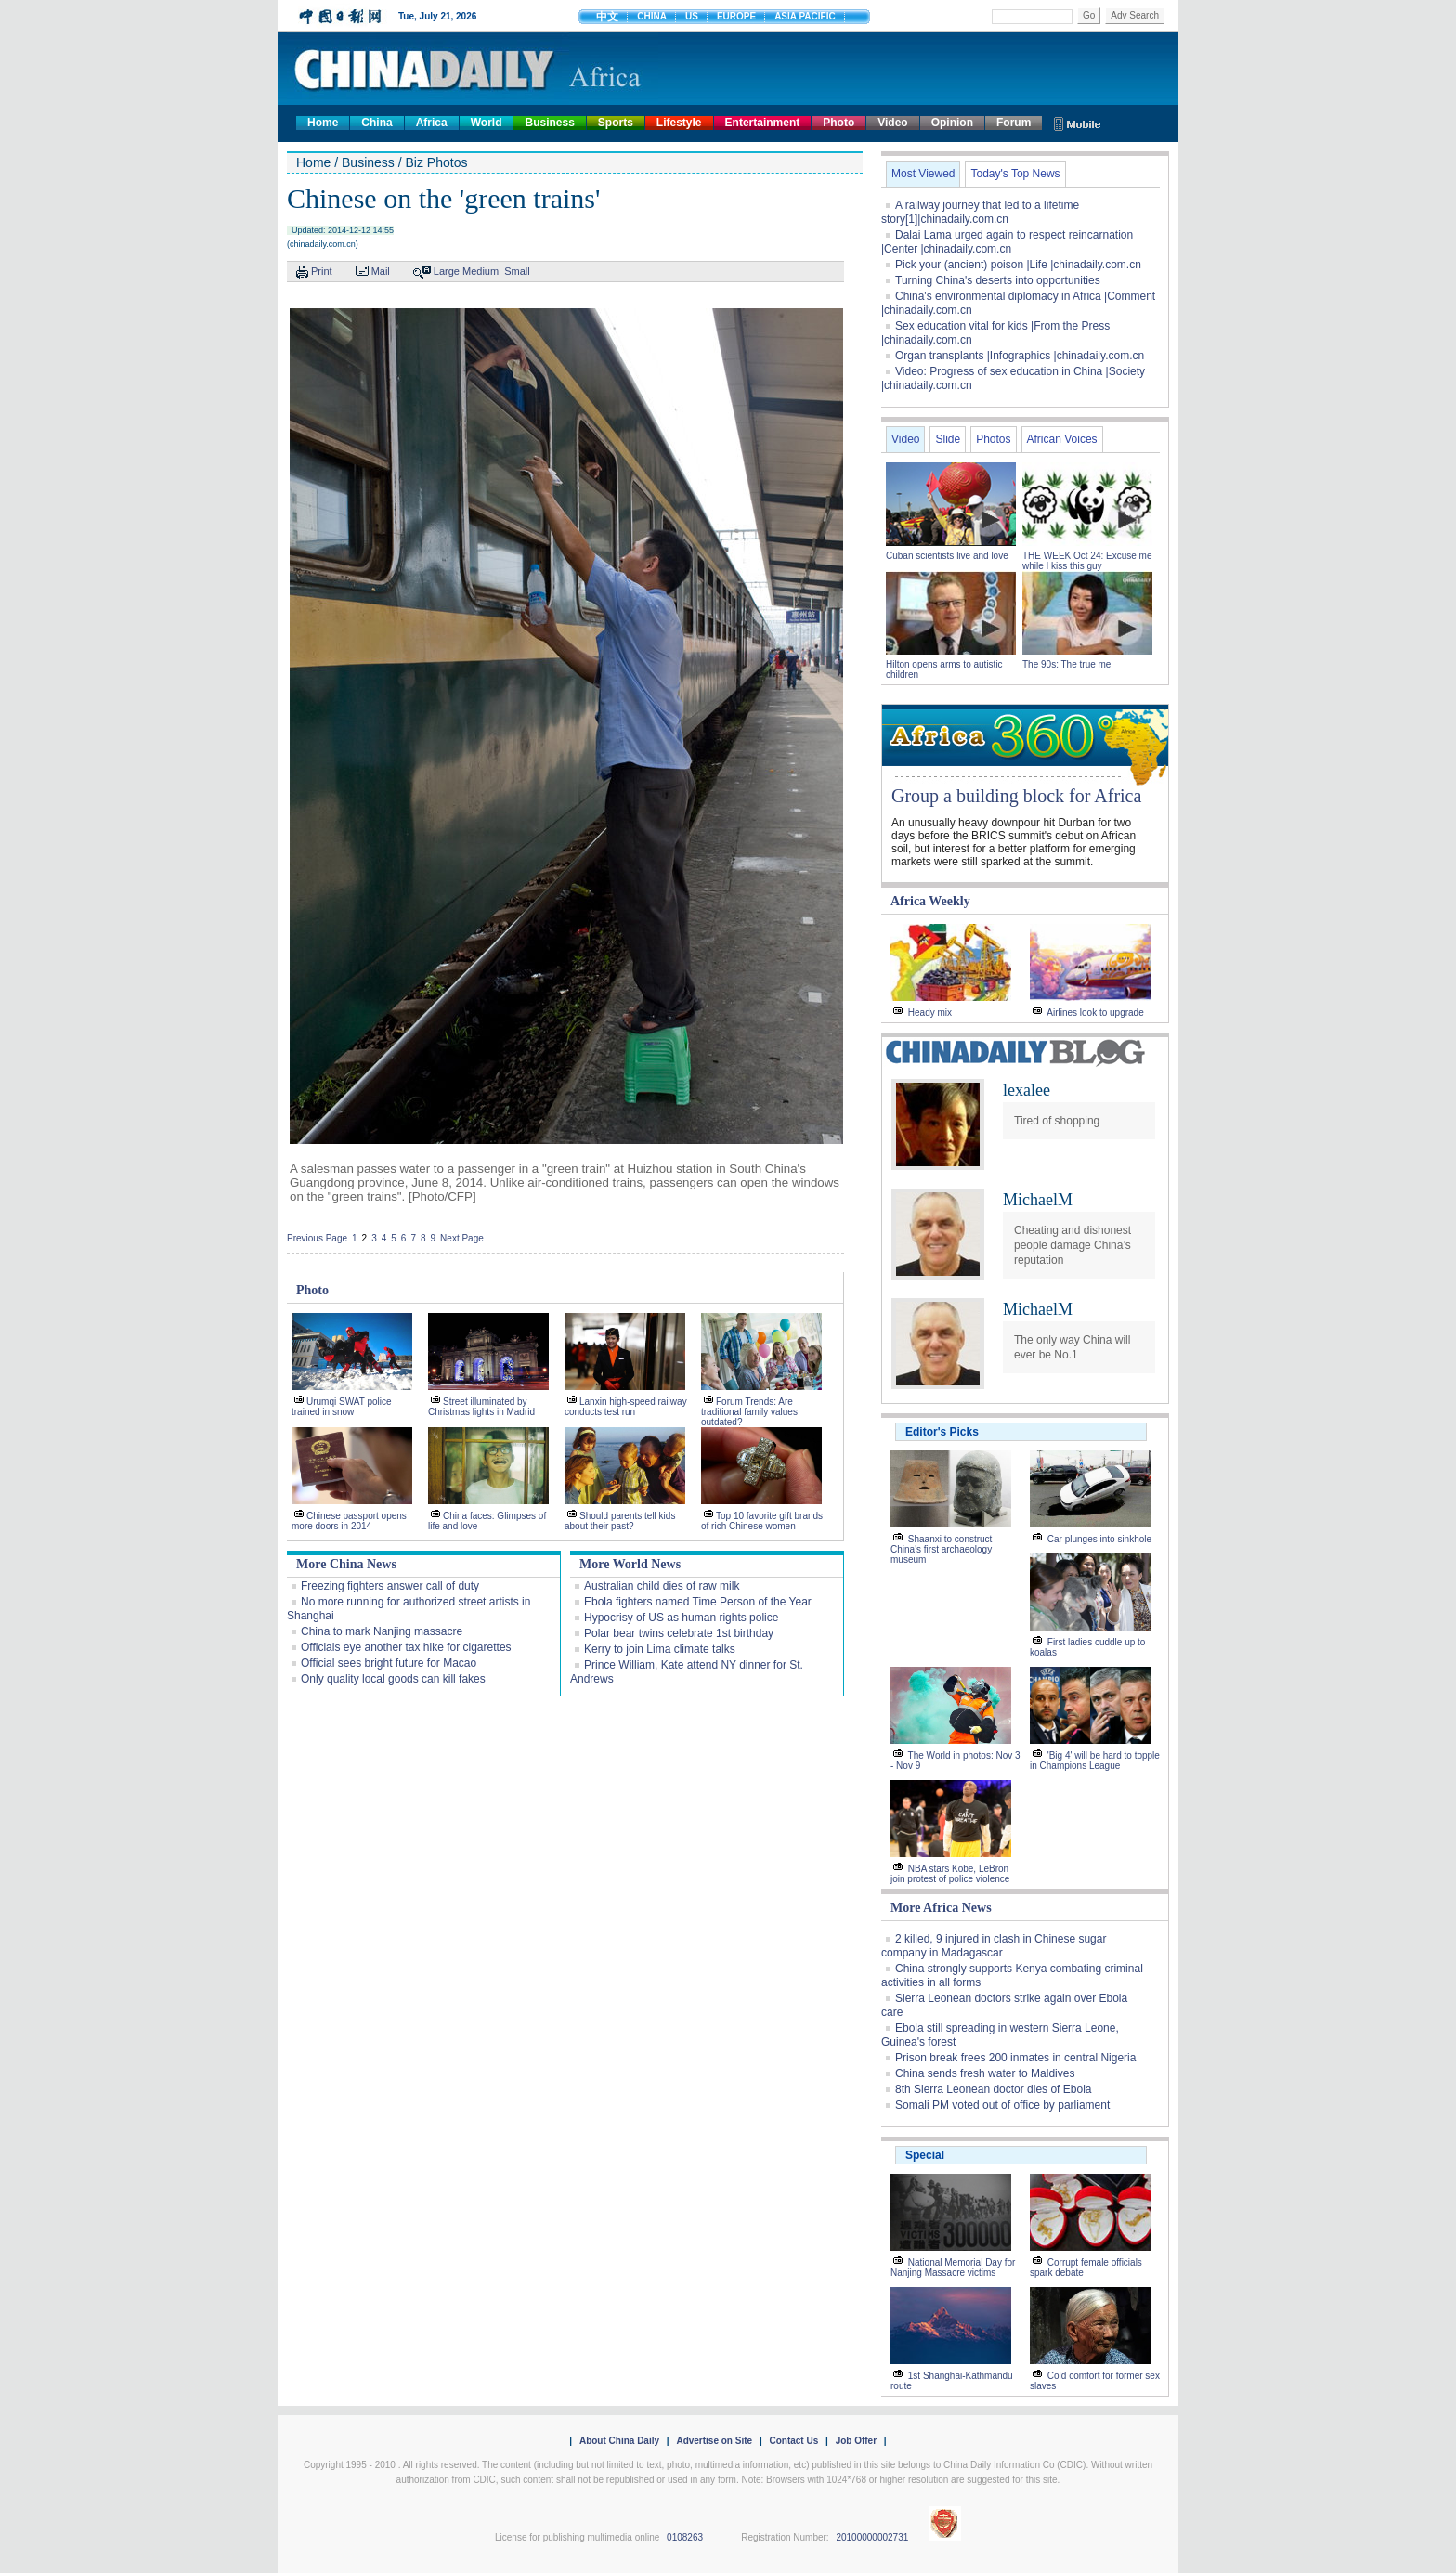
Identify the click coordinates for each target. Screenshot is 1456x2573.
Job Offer (856, 2441)
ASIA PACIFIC (805, 16)
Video (892, 122)
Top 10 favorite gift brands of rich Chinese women (762, 1521)
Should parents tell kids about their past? (620, 1521)
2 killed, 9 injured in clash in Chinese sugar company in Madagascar (993, 1945)
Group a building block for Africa (1016, 796)
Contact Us (793, 2441)
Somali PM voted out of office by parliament (1002, 2105)
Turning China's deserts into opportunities (997, 280)
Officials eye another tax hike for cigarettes (406, 1647)
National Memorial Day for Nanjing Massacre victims (952, 2267)
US (691, 16)
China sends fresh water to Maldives (984, 2073)
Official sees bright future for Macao (388, 1663)
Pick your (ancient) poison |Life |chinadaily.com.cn (1018, 264)
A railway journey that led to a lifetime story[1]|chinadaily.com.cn (980, 212)
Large (447, 271)
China (376, 122)
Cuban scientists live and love (948, 556)
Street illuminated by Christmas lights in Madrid (481, 1407)
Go (1089, 15)
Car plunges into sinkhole (1099, 1539)
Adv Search (1135, 15)
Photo (838, 122)
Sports (615, 122)
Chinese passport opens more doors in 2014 (349, 1521)
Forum (1013, 122)
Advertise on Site (714, 2441)
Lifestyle (679, 122)
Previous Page (317, 1238)
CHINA (652, 16)
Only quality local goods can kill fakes (393, 1678)
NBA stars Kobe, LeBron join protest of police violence (949, 1874)
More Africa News (941, 1908)
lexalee (1026, 1090)
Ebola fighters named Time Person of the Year (698, 1601)
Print (321, 271)
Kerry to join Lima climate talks (659, 1649)
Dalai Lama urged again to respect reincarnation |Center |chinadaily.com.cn (1007, 241)
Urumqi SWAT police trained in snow (342, 1407)
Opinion (952, 122)
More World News (630, 1564)
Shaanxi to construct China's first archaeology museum (941, 1549)
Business (549, 122)
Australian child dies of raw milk (661, 1585)
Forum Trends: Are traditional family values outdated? (749, 1412)
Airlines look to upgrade (1095, 1012)
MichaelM (1037, 1199)
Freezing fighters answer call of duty (390, 1585)
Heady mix (930, 1012)
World (486, 122)
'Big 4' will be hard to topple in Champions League (1095, 1760)
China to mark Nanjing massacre (381, 1631)
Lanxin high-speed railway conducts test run (626, 1407)
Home (322, 122)
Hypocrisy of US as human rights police (681, 1617)
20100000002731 (872, 2537)
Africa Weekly (930, 901)
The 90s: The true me (1066, 664)
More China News (346, 1564)
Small (517, 271)
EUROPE (736, 16)
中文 (607, 16)
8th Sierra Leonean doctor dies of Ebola (993, 2089)
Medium (480, 271)
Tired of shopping (1056, 1120)
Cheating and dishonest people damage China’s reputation (1072, 1245)
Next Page (462, 1238)
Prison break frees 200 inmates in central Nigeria (1015, 2057)
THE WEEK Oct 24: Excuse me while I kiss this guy (1086, 561)
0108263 (685, 2537)
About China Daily (619, 2441)
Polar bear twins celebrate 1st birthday (679, 1633)
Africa (432, 122)
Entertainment (762, 122)
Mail (380, 271)
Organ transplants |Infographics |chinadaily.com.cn (1019, 355)
